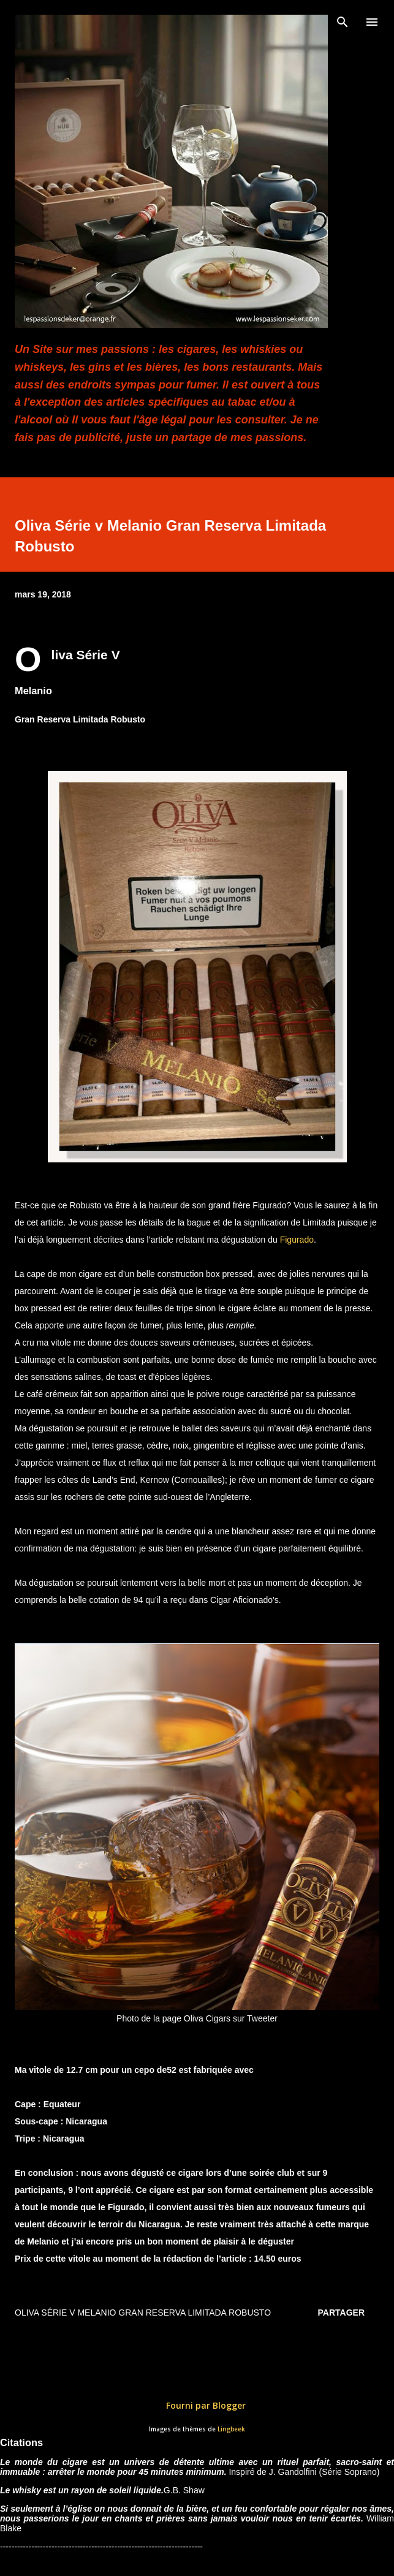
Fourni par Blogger (197, 2405)
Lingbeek (231, 2429)
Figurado (297, 1239)
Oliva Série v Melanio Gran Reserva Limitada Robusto (143, 2312)
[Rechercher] (342, 22)
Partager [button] (341, 2312)
